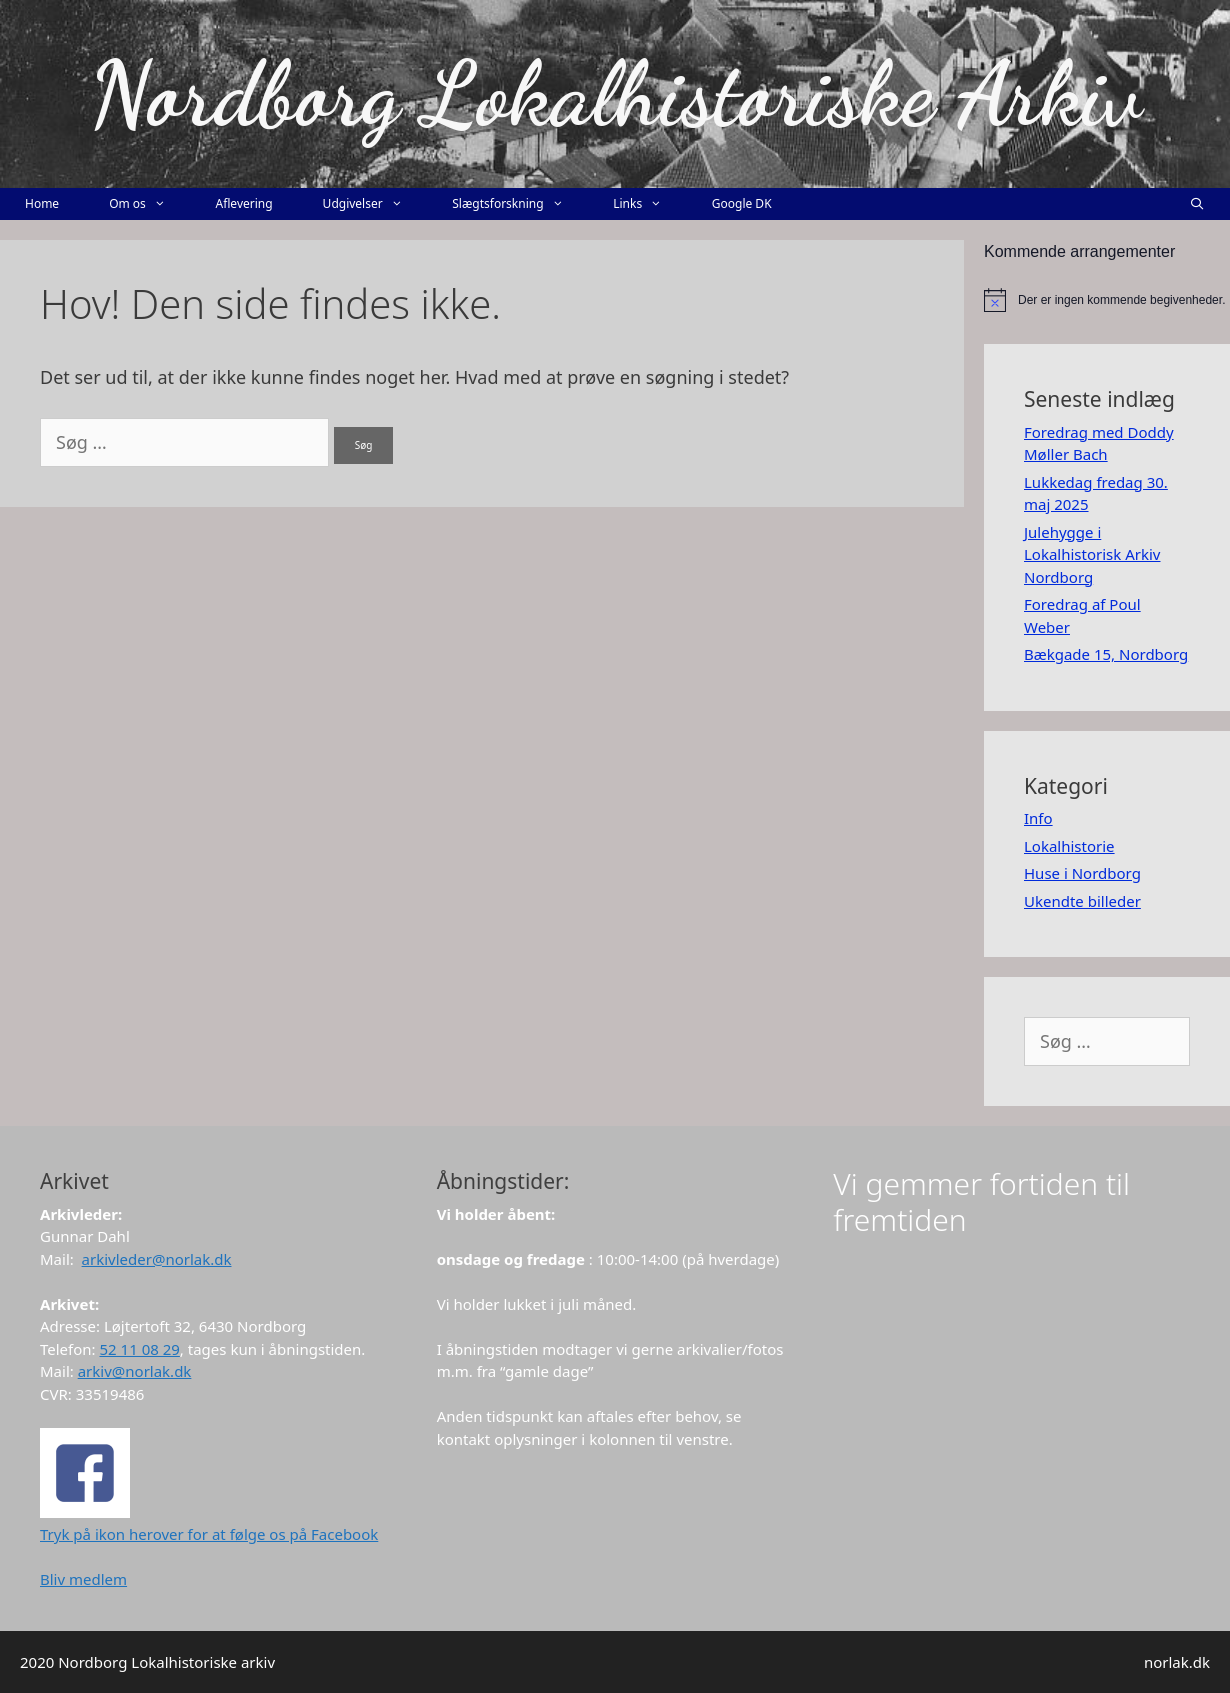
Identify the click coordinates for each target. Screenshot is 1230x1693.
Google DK (742, 203)
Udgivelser (375, 204)
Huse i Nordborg (1082, 873)
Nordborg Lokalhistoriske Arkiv (615, 94)
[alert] (1107, 300)
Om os (149, 204)
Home (42, 203)
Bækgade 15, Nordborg (1106, 654)
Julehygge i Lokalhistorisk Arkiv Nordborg (1092, 554)
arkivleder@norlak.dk (157, 1259)
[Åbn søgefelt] (1197, 204)
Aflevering (243, 203)
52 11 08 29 (140, 1349)
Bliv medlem (83, 1579)
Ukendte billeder (1082, 901)
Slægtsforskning (520, 204)
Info (1038, 818)
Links (650, 204)
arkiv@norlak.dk (135, 1371)
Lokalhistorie (1069, 846)
